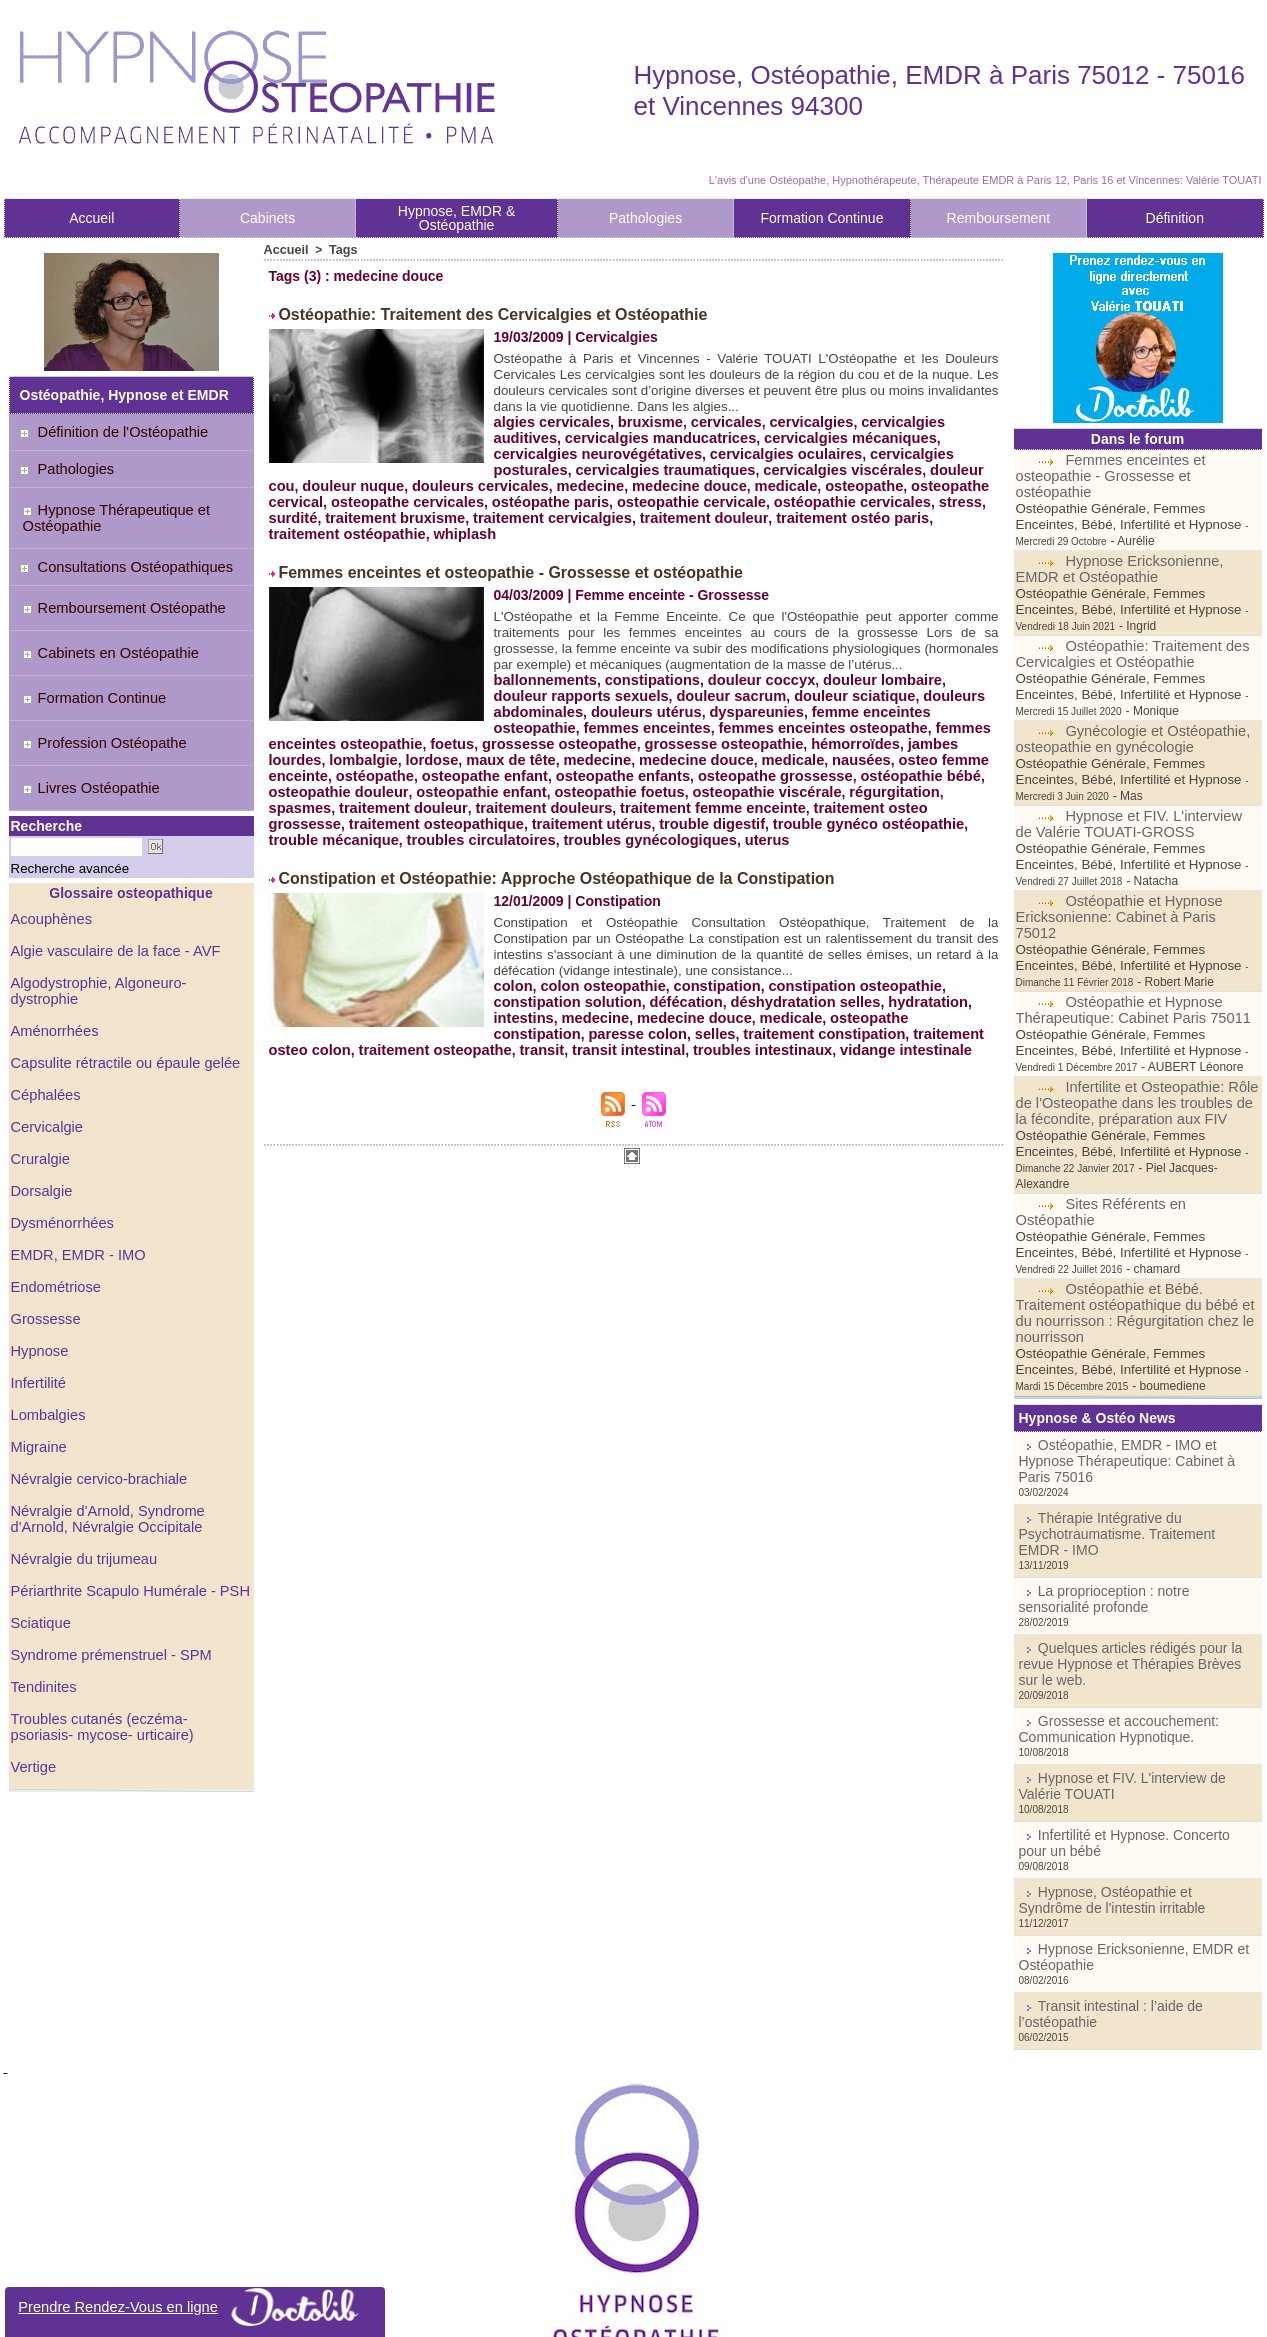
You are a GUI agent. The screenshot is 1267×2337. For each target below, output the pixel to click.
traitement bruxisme (336, 516)
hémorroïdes (552, 756)
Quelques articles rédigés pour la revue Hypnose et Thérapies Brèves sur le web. (1133, 1528)
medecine (489, 484)
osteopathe (751, 484)
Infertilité (37, 1315)
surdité (923, 500)
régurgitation (594, 804)
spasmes (675, 804)
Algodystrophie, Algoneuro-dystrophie (127, 931)
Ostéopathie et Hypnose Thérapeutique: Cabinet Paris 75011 (1128, 930)
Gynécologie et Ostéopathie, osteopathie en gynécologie (1129, 691)
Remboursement (999, 218)
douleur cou (873, 468)
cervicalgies (798, 420)
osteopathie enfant (886, 788)
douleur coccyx (750, 692)
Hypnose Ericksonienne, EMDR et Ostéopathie (1116, 537)
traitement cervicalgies (486, 516)
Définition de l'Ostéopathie (114, 432)
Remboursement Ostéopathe (116, 596)
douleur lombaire (866, 692)
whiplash (385, 532)
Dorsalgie (40, 1123)
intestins (523, 1028)
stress (871, 500)
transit (444, 1060)
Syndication (662, 2311)
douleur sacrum (665, 708)
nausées (554, 772)
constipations (645, 692)
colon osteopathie (599, 996)
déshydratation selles (792, 1012)
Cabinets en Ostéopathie (103, 633)
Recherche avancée (55, 818)
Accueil (91, 218)
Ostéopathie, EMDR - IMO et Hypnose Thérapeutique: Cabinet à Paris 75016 (1130, 1355)
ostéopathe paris (479, 500)
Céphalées (44, 1027)
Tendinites (42, 1619)
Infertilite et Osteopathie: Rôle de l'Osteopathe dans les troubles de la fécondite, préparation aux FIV (1137, 1023)
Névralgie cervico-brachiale (95, 1411)
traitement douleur (631, 516)
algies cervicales (549, 420)
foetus (838, 740)
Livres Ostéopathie (85, 744)
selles (614, 1044)
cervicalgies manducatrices (585, 436)
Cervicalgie (45, 1059)
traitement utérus (876, 820)
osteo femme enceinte (663, 772)
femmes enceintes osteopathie (707, 740)
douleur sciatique (784, 708)
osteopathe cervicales (342, 500)
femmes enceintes (329, 740)
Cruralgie (39, 1091)
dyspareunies (745, 724)
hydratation (910, 1012)
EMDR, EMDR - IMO (75, 1187)
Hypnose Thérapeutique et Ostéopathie (109, 514)
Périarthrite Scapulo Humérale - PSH (125, 1523)
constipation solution (565, 1012)
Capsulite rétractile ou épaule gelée (120, 995)
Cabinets (267, 218)
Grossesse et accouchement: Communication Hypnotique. (1106, 1581)
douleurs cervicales (383, 484)
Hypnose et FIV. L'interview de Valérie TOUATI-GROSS (1135, 760)
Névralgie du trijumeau (81, 1491)
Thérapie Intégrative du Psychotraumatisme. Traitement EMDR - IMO (1126, 1415)
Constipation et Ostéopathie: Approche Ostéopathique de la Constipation (521, 890)
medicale (677, 484)
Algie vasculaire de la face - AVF (111, 899)
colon (512, 996)
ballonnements (543, 692)
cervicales (717, 420)
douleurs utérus (640, 724)
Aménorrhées (53, 963)
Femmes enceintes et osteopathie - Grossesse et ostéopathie (481, 570)
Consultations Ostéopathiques (126, 559)
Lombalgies (47, 1347)
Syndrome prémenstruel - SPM (107, 1587)
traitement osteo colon (880, 1044)
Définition (1175, 218)
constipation (707, 996)
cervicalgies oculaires (689, 452)
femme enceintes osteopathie (897, 724)
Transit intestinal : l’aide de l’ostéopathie (1144, 1839)
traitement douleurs (908, 804)
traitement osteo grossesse (545, 820)
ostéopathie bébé (617, 788)
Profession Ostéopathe (97, 707)
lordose (812, 756)
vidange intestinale (793, 1060)
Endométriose (54, 1219)
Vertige (33, 1699)
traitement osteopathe (342, 1060)
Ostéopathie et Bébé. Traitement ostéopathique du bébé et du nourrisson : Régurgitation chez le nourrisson (1130, 1217)
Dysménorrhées (60, 1155)
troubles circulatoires (720, 836)
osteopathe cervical (862, 484)
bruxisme (644, 420)
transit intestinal (527, 1060)
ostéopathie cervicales (768, 500)
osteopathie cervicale (613, 500)
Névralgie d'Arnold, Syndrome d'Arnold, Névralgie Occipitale (104, 1451)
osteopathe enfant (887, 772)
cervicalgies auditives (918, 420)
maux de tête (888, 756)
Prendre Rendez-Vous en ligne (195, 2307)
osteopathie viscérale (472, 804)
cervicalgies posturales (847, 452)
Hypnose (38, 1283)
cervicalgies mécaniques (766, 436)
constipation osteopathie (840, 996)
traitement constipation (719, 1044)
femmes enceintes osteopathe (498, 740)
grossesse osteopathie (427, 756)
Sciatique (40, 1555)
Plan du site (570, 2311)
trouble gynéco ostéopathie (417, 836)
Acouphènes (50, 867)
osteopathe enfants (333, 788)
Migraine (38, 1379)
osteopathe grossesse (479, 788)
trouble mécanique (579, 836)
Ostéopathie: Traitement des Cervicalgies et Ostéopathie (466, 314)
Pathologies (645, 218)
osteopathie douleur (749, 788)
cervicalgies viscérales (749, 468)
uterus (290, 852)
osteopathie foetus (331, 804)
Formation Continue (821, 218)
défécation (678, 1012)
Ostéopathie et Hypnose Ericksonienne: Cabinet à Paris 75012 (1133, 845)
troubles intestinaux (655, 1060)
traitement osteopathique (727, 820)
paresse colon (541, 1044)
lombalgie (746, 756)
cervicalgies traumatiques (580, 468)
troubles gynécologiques (882, 836)
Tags (340, 250)
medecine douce (584, 484)
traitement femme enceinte (357, 820)
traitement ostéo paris (773, 516)
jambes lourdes (654, 756)
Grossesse (44, 1251)
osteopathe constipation (897, 1028)
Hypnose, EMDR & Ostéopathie (456, 218)
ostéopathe (782, 772)
